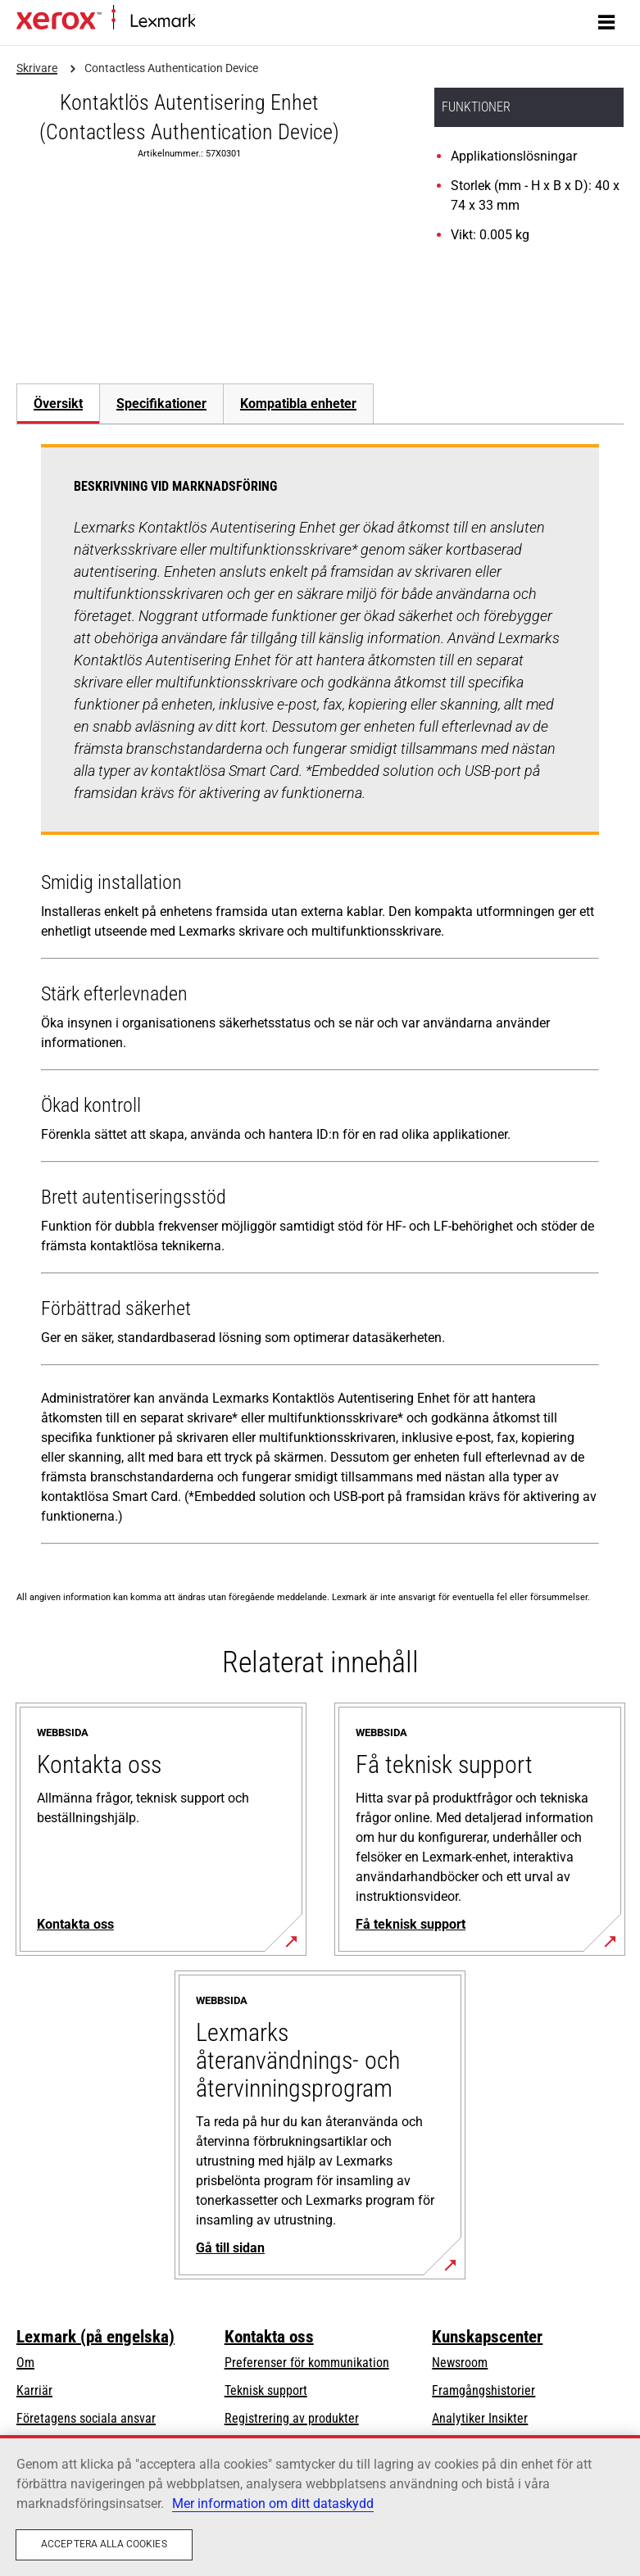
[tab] (57, 403)
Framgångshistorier (483, 2390)
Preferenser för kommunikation (307, 2362)
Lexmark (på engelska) (95, 2337)
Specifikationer (161, 403)
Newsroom (460, 2362)
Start (205, 22)
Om (25, 2362)
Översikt (58, 403)
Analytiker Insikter (480, 2418)
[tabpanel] (320, 997)
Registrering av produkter (292, 2418)
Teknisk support (266, 2390)
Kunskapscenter (487, 2337)
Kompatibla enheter (298, 403)
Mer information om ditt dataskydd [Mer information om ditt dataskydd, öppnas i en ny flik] (273, 2503)
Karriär (34, 2390)
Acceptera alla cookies (104, 2544)
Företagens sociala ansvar (86, 2418)
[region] (320, 2505)
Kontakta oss (269, 2337)
